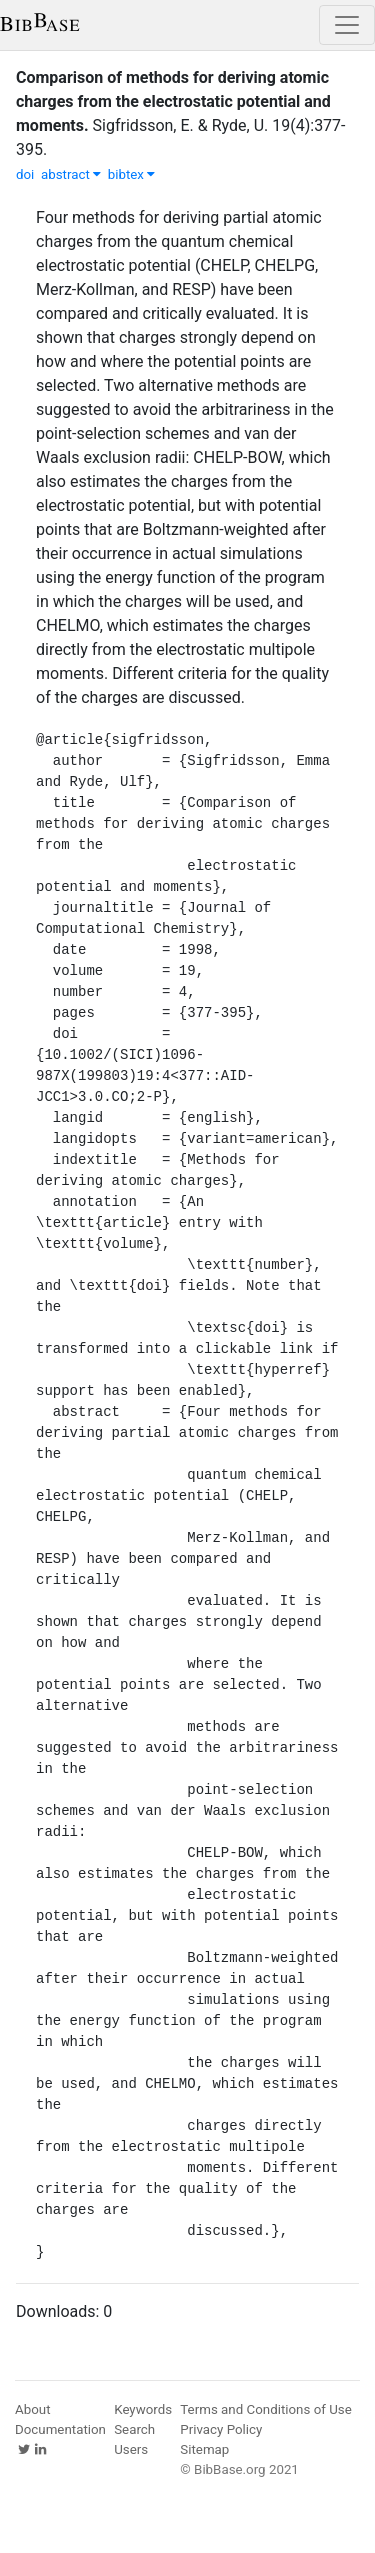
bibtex (132, 174)
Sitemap (204, 2449)
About (33, 2409)
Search (134, 2429)
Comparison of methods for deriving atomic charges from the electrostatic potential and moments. (173, 101)
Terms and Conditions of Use (265, 2409)
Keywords (143, 2409)
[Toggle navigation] (347, 25)
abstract (71, 174)
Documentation (60, 2429)
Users (131, 2449)
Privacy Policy (221, 2429)
